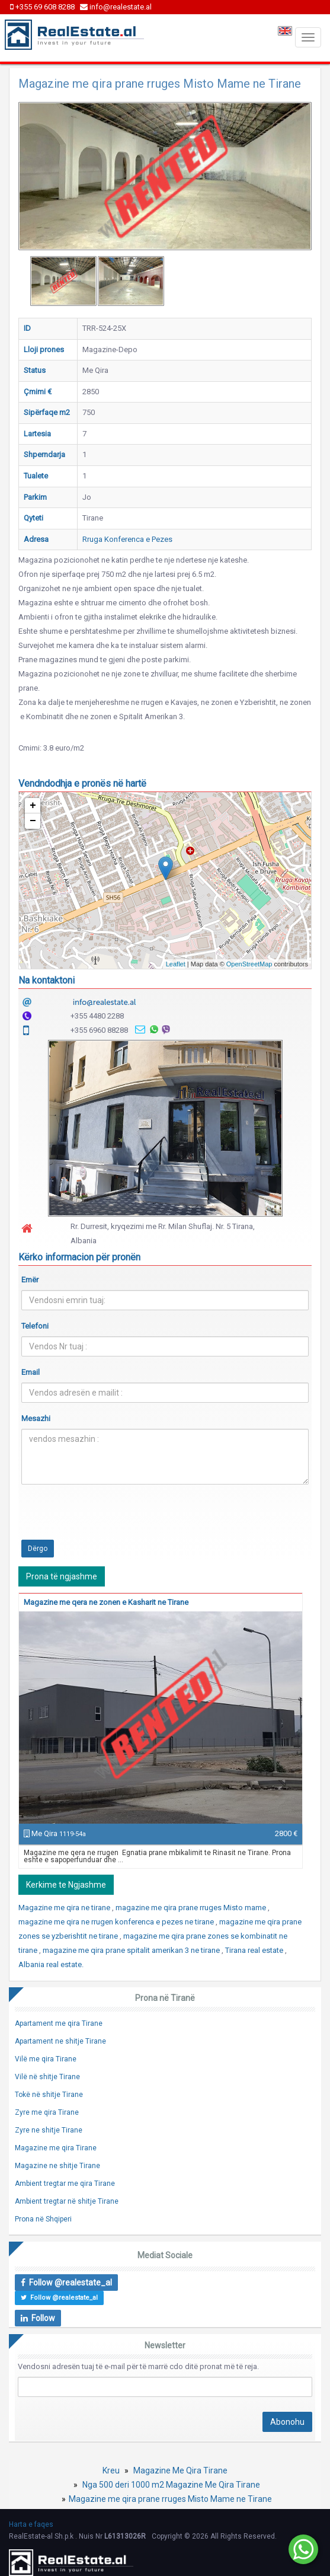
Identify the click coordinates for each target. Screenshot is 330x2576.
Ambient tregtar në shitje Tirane (66, 2201)
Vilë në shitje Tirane (47, 2077)
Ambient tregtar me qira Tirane (65, 2183)
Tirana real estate (255, 1950)
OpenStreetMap (249, 964)
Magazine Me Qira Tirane (180, 2470)
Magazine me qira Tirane (56, 2148)
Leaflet (175, 964)
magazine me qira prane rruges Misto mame (192, 1907)
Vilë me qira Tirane (45, 2059)
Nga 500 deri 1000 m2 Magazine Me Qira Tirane (171, 2484)
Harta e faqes (31, 2524)
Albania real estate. (51, 1964)
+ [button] (33, 806)
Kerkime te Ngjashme (66, 1884)
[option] (63, 281)
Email (30, 1372)
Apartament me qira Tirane (58, 2023)
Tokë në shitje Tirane (49, 2094)
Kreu (111, 2470)
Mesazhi (35, 1418)
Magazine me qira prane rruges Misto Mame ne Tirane (170, 2499)
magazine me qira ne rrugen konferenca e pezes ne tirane (117, 1921)
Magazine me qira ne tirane (65, 1907)
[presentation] (111, 1516)
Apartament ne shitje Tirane (60, 2041)
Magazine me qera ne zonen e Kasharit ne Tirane (106, 1602)
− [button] (33, 821)
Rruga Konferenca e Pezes (127, 539)
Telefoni (35, 1325)
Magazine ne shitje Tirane (57, 2166)
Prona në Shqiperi (43, 2219)
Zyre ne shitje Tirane (48, 2130)
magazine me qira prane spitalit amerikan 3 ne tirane (132, 1950)
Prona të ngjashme (61, 1576)
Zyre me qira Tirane (47, 2112)
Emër (30, 1279)
